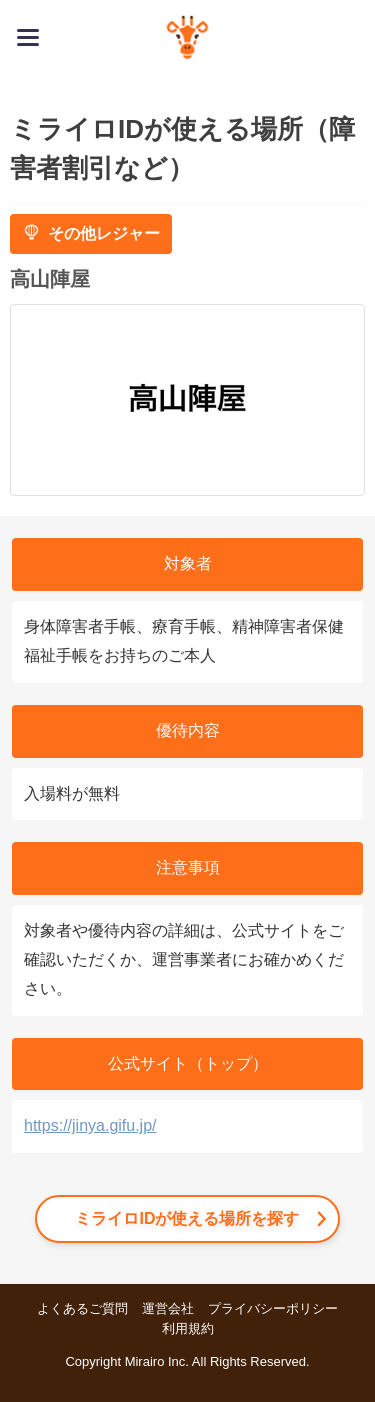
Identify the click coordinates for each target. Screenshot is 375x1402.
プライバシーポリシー (273, 1308)
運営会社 (168, 1308)
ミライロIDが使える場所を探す (187, 1218)
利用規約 (188, 1328)
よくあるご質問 (82, 1308)
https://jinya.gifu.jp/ (90, 1125)
